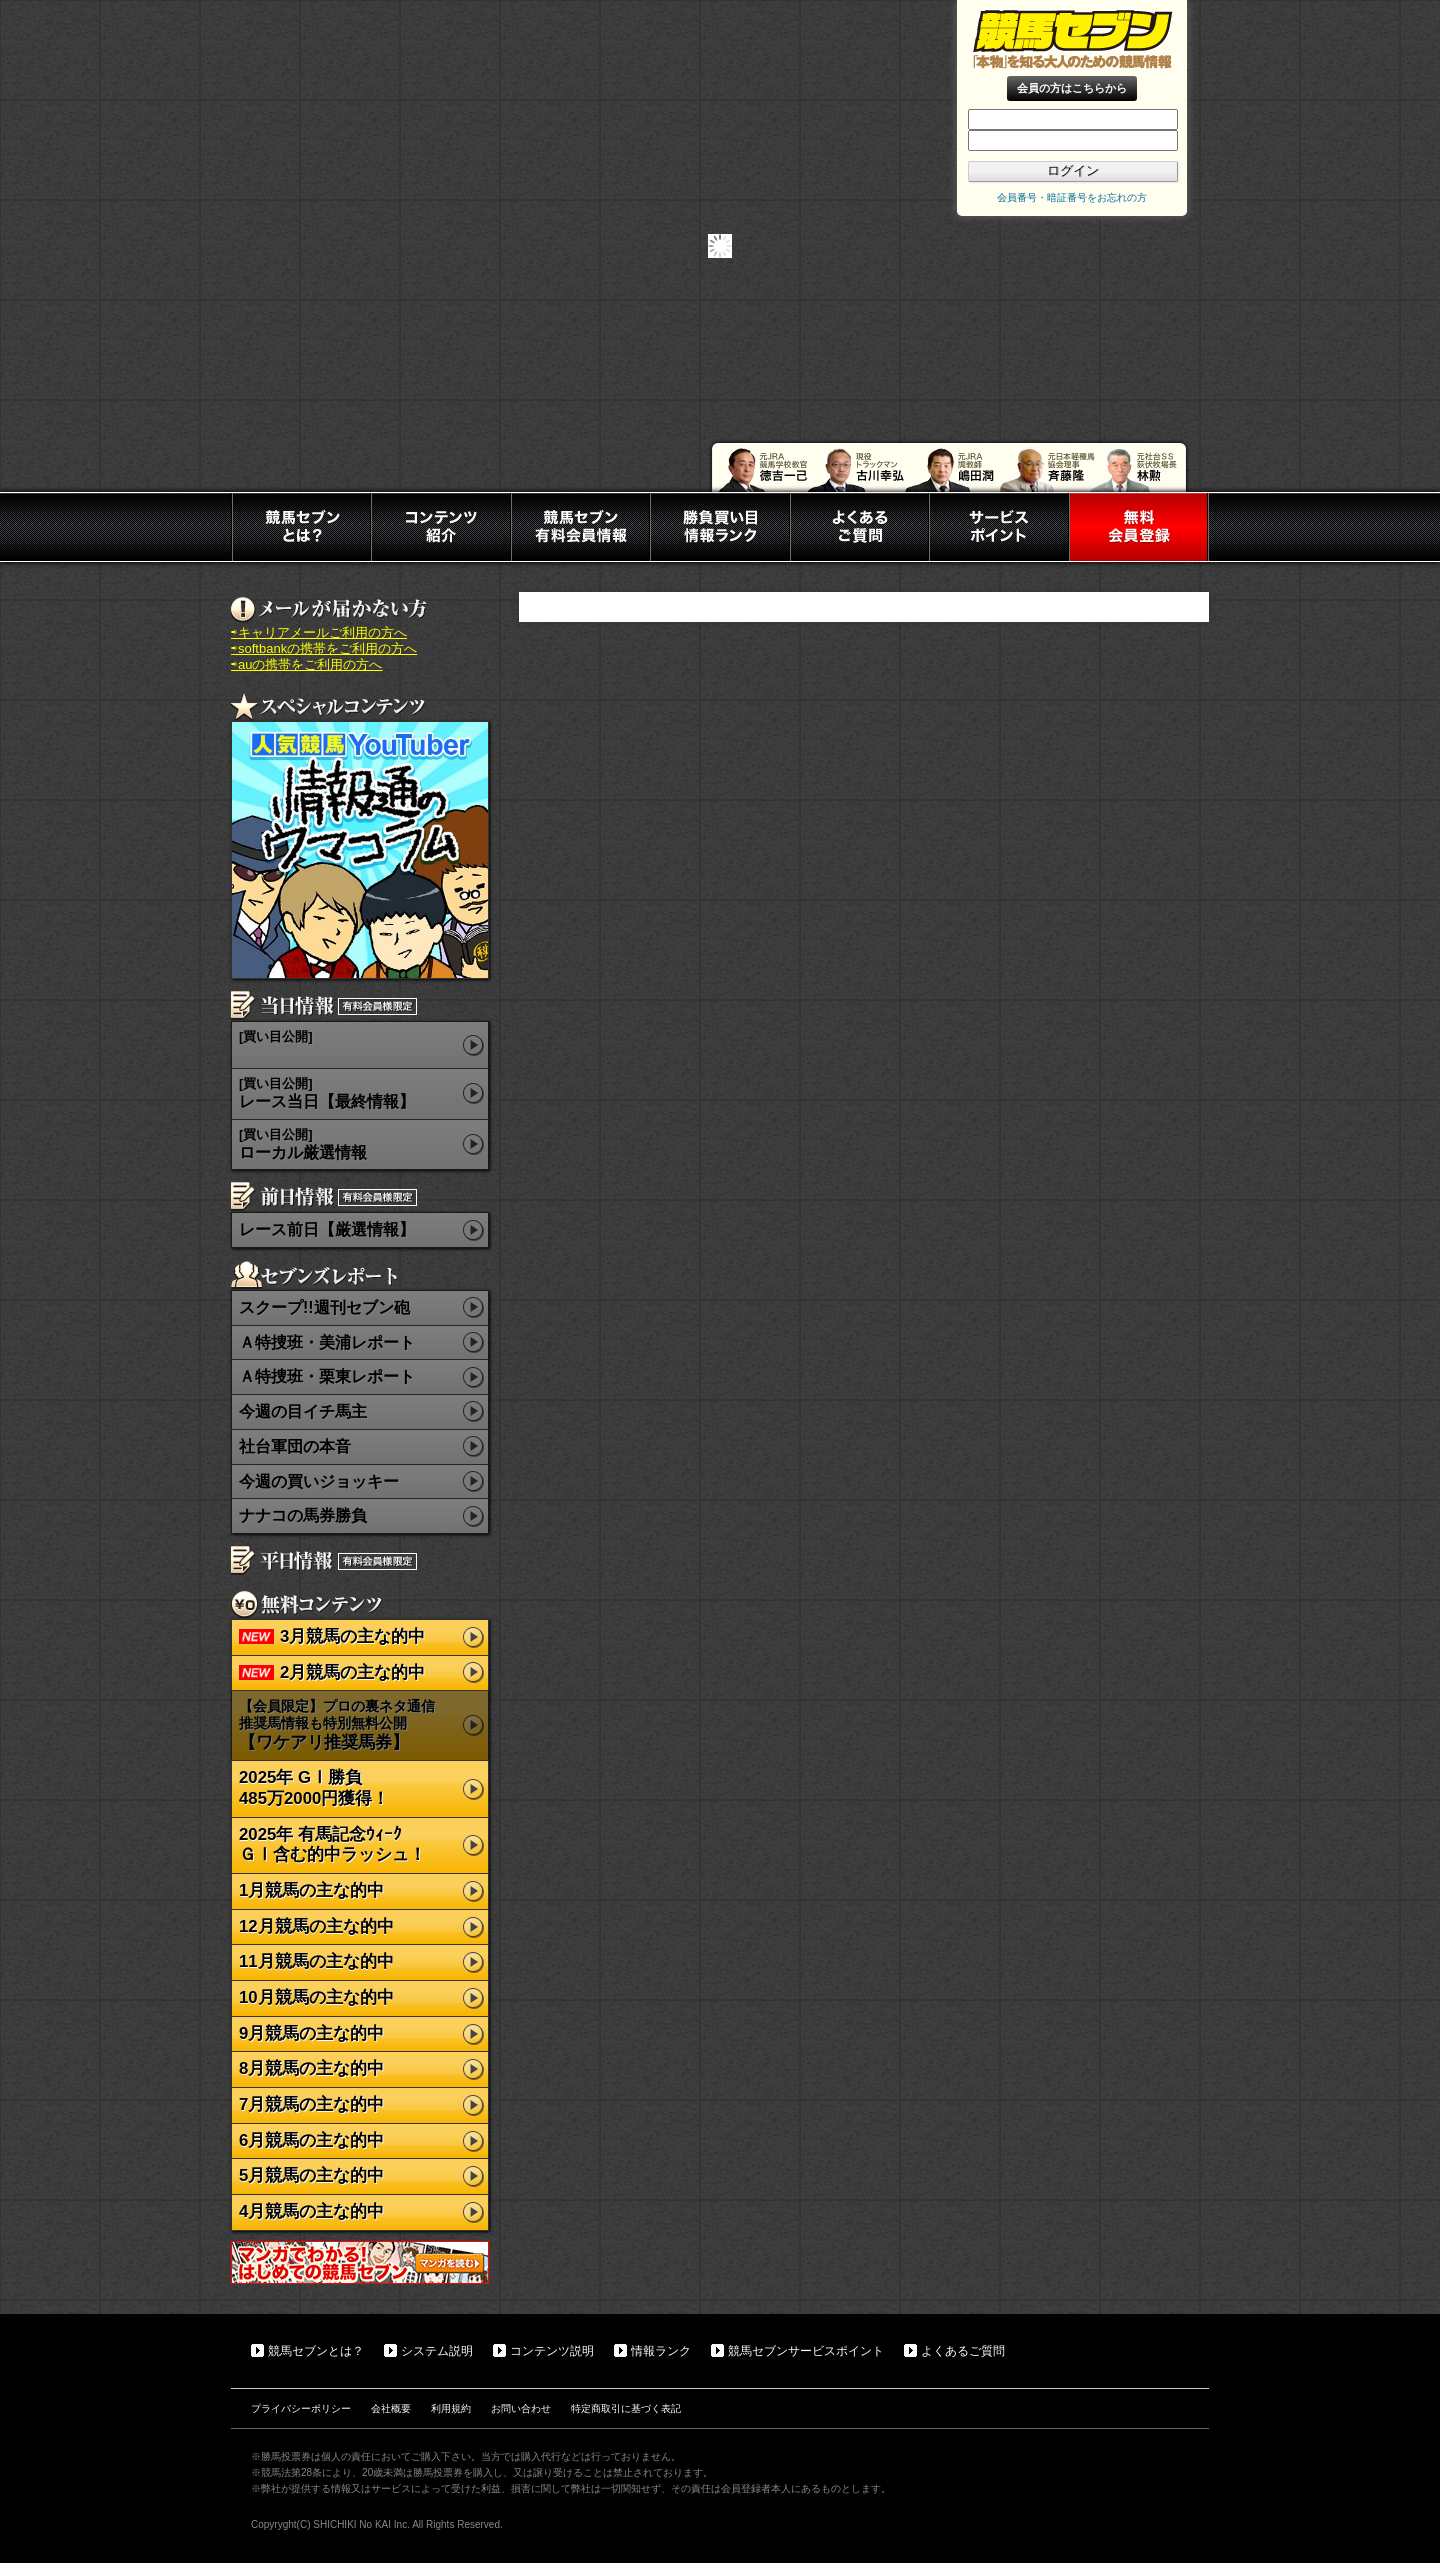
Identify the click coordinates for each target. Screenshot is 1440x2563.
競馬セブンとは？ (316, 2351)
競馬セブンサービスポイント (806, 2351)
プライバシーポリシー (301, 2408)
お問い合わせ (521, 2408)
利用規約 (451, 2408)
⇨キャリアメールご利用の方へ (319, 632)
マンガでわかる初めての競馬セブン (360, 2262)
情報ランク (661, 2351)
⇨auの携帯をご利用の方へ (306, 664)
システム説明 (437, 2351)
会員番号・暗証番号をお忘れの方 (1072, 197)
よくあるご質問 (963, 2351)
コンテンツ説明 (552, 2351)
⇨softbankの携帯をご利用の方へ (324, 648)
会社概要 (391, 2408)
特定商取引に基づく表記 (626, 2408)
